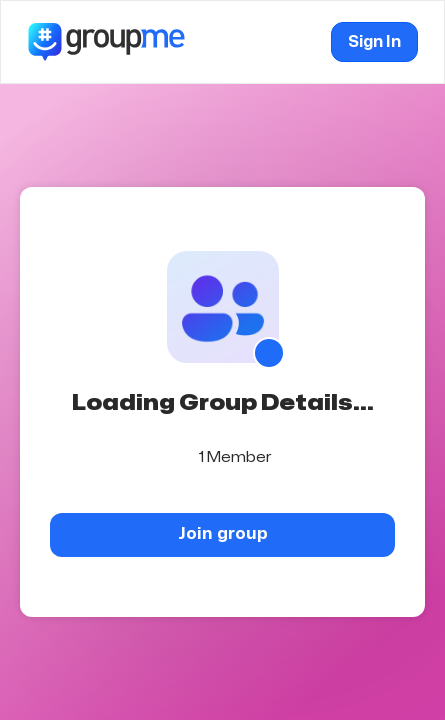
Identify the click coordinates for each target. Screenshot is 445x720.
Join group (223, 533)
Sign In (374, 42)
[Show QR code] (269, 353)
